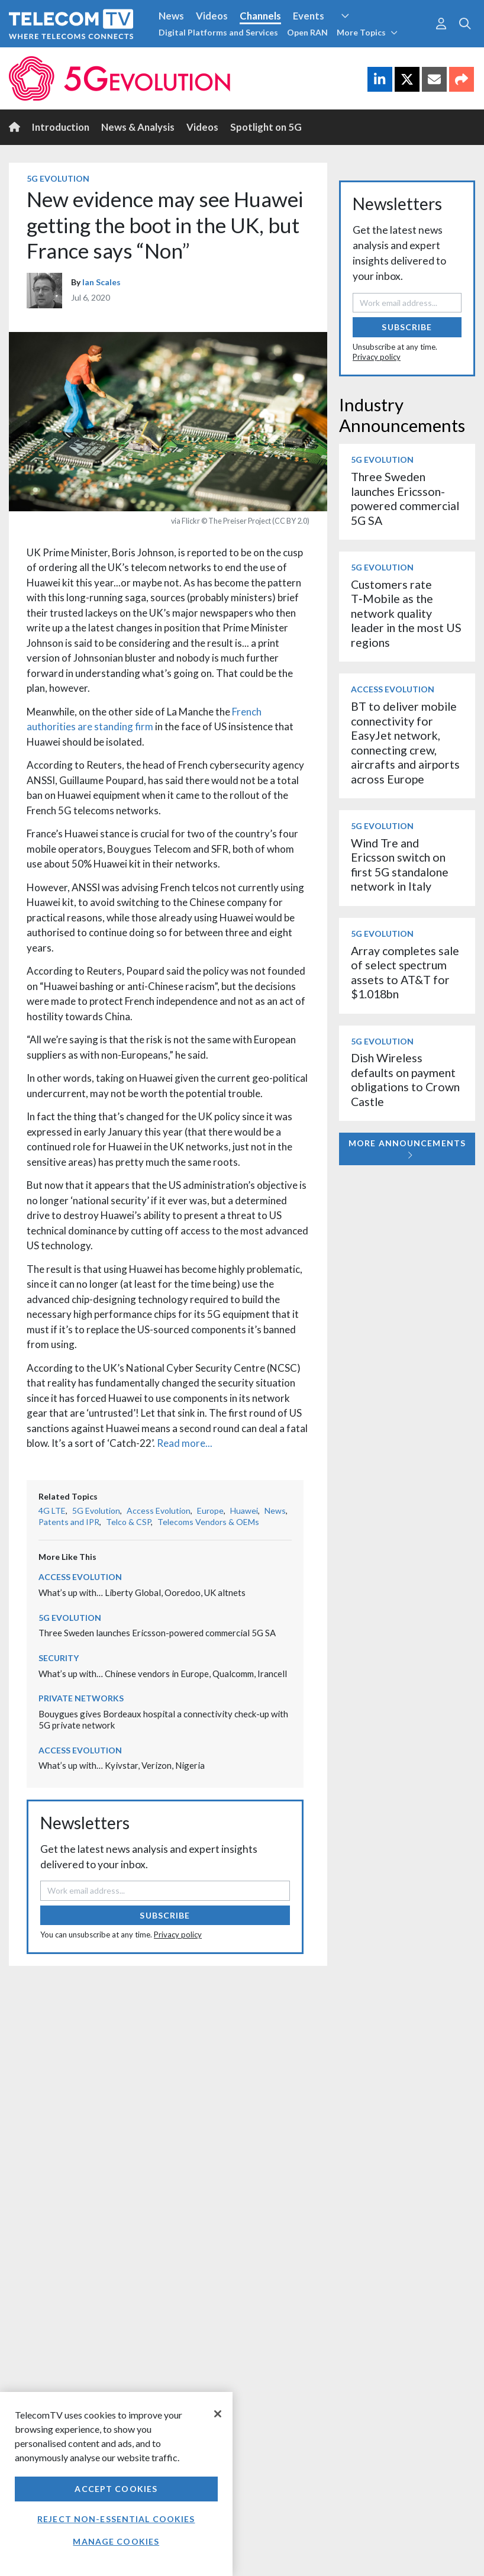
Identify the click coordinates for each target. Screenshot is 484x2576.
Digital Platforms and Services (218, 32)
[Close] (218, 2414)
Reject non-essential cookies (116, 2519)
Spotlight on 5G (266, 127)
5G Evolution (58, 178)
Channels (260, 15)
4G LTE (52, 1510)
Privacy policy (178, 1934)
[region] (116, 2484)
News (171, 15)
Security (58, 1658)
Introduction (60, 127)
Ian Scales (101, 282)
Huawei (244, 1510)
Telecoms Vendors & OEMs (208, 1522)
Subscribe (165, 1915)
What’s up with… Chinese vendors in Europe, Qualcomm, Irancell (162, 1673)
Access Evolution (159, 1510)
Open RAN (307, 32)
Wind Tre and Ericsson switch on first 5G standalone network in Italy (399, 864)
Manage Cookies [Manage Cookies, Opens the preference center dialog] (116, 2541)
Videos (212, 15)
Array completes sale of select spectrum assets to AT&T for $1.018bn (405, 972)
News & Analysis (138, 127)
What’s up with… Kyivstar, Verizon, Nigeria (121, 1765)
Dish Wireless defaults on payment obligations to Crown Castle (405, 1079)
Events (308, 15)
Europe (210, 1510)
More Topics (367, 32)
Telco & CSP (128, 1522)
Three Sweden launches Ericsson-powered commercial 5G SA (157, 1632)
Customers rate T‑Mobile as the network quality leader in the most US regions (406, 613)
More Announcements (407, 1149)
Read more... (184, 1443)
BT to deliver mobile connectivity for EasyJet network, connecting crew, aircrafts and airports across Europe (405, 742)
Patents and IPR (68, 1522)
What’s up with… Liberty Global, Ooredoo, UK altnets (142, 1592)
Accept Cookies (116, 2489)
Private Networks (81, 1698)
